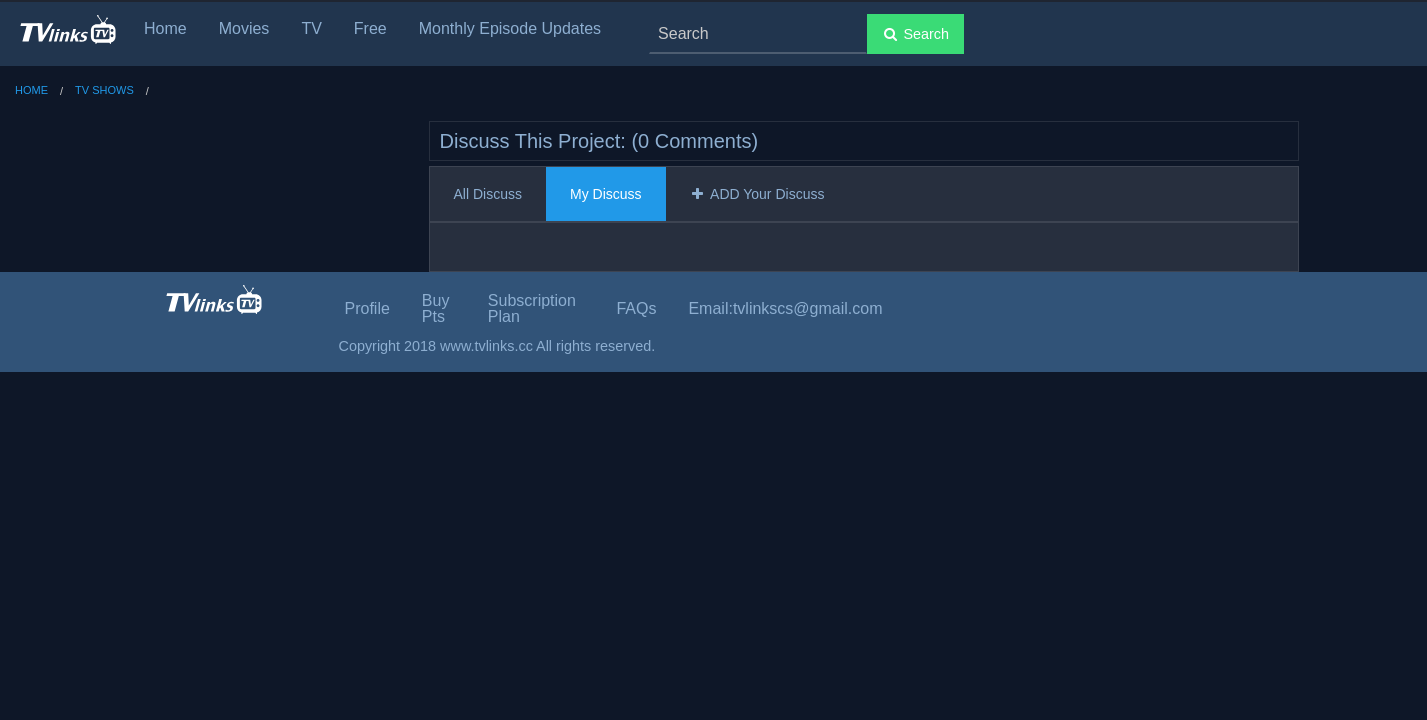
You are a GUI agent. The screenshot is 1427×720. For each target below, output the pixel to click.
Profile (367, 308)
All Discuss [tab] (488, 194)
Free (370, 28)
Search (915, 34)
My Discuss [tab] (606, 194)
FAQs (636, 308)
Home (165, 28)
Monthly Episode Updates (510, 28)
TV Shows (104, 90)
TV (311, 28)
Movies (244, 28)
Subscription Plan (532, 308)
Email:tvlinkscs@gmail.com (785, 308)
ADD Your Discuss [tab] (757, 194)
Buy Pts (436, 308)
